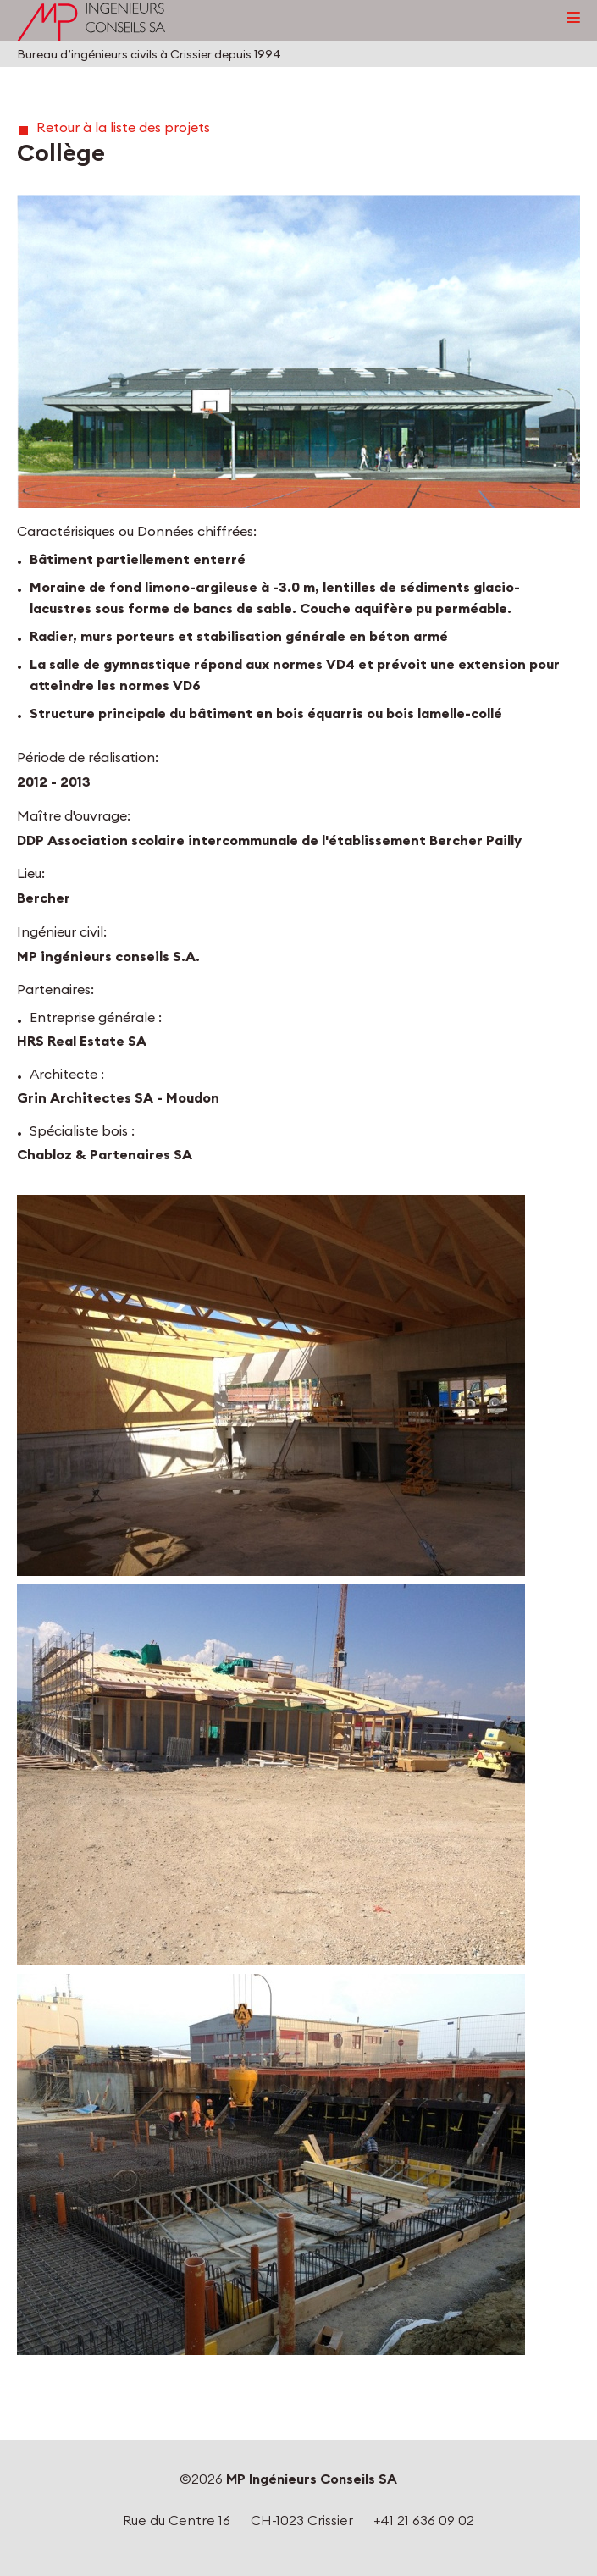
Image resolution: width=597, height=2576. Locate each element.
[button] (298, 351)
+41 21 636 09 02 (423, 2520)
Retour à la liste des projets (123, 127)
